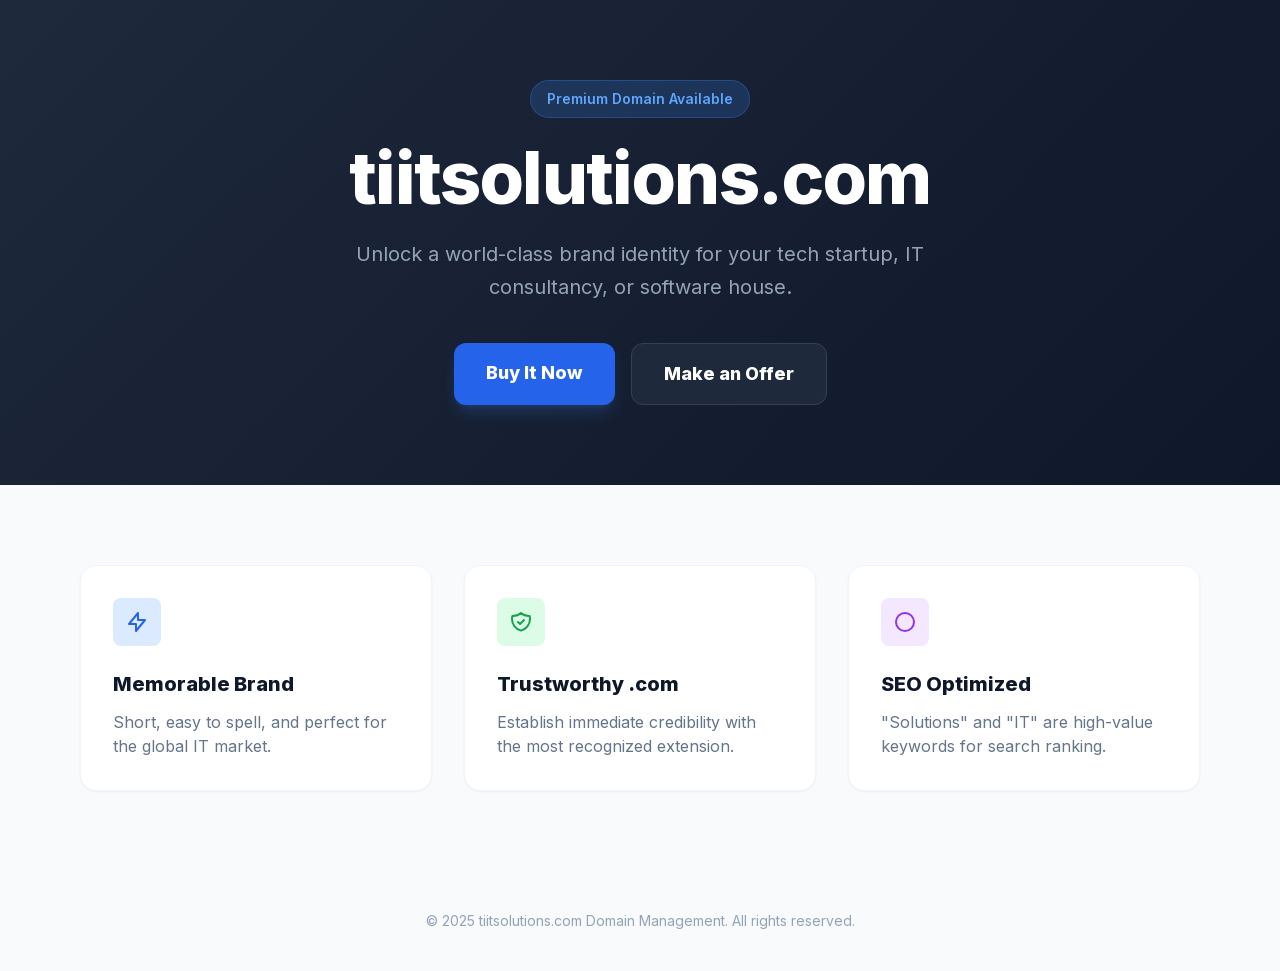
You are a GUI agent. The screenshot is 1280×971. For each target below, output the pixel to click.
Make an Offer (729, 373)
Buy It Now (534, 372)
